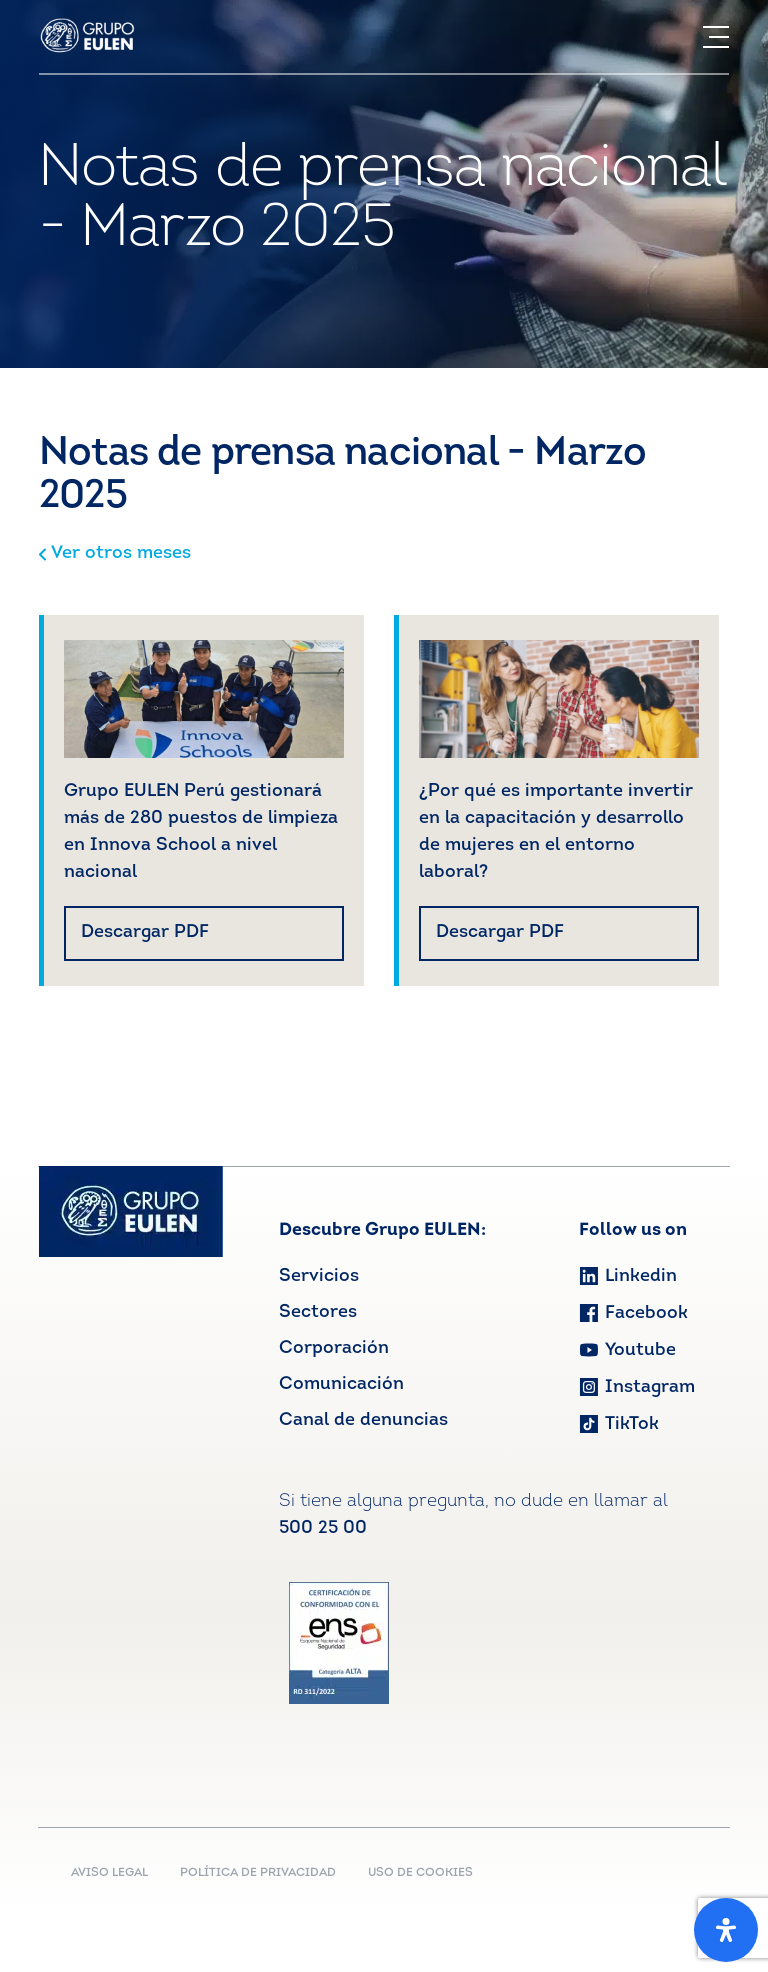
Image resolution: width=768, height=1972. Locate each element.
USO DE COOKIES (420, 1873)
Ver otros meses (115, 553)
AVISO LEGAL (109, 1873)
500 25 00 (323, 1528)
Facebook (633, 1313)
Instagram (637, 1387)
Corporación (334, 1348)
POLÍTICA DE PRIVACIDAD (258, 1873)
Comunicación (341, 1384)
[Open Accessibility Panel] (726, 1930)
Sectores (318, 1312)
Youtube (627, 1350)
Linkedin (628, 1276)
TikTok (619, 1424)
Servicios (319, 1276)
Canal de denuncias (363, 1420)
